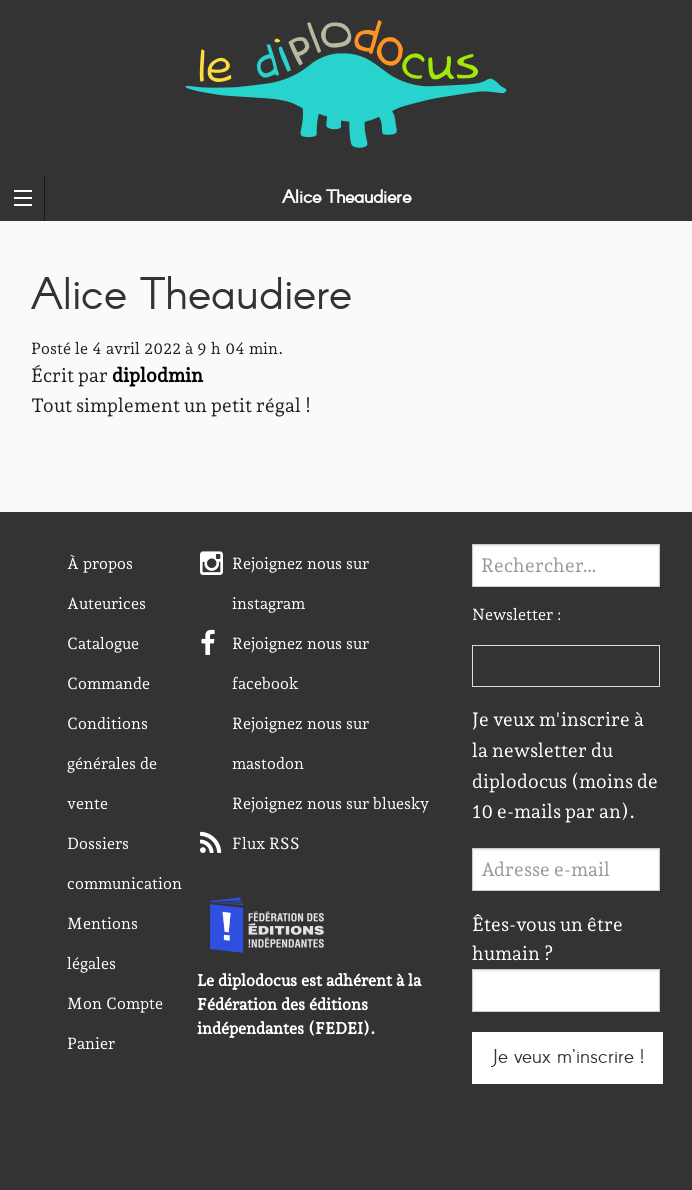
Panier (91, 1043)
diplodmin (157, 375)
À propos (100, 563)
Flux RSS (266, 843)
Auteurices (106, 603)
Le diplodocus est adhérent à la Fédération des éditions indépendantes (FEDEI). (309, 1004)
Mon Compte (115, 1003)
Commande (108, 683)
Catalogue (103, 643)
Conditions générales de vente (112, 763)
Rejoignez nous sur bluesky (330, 803)
